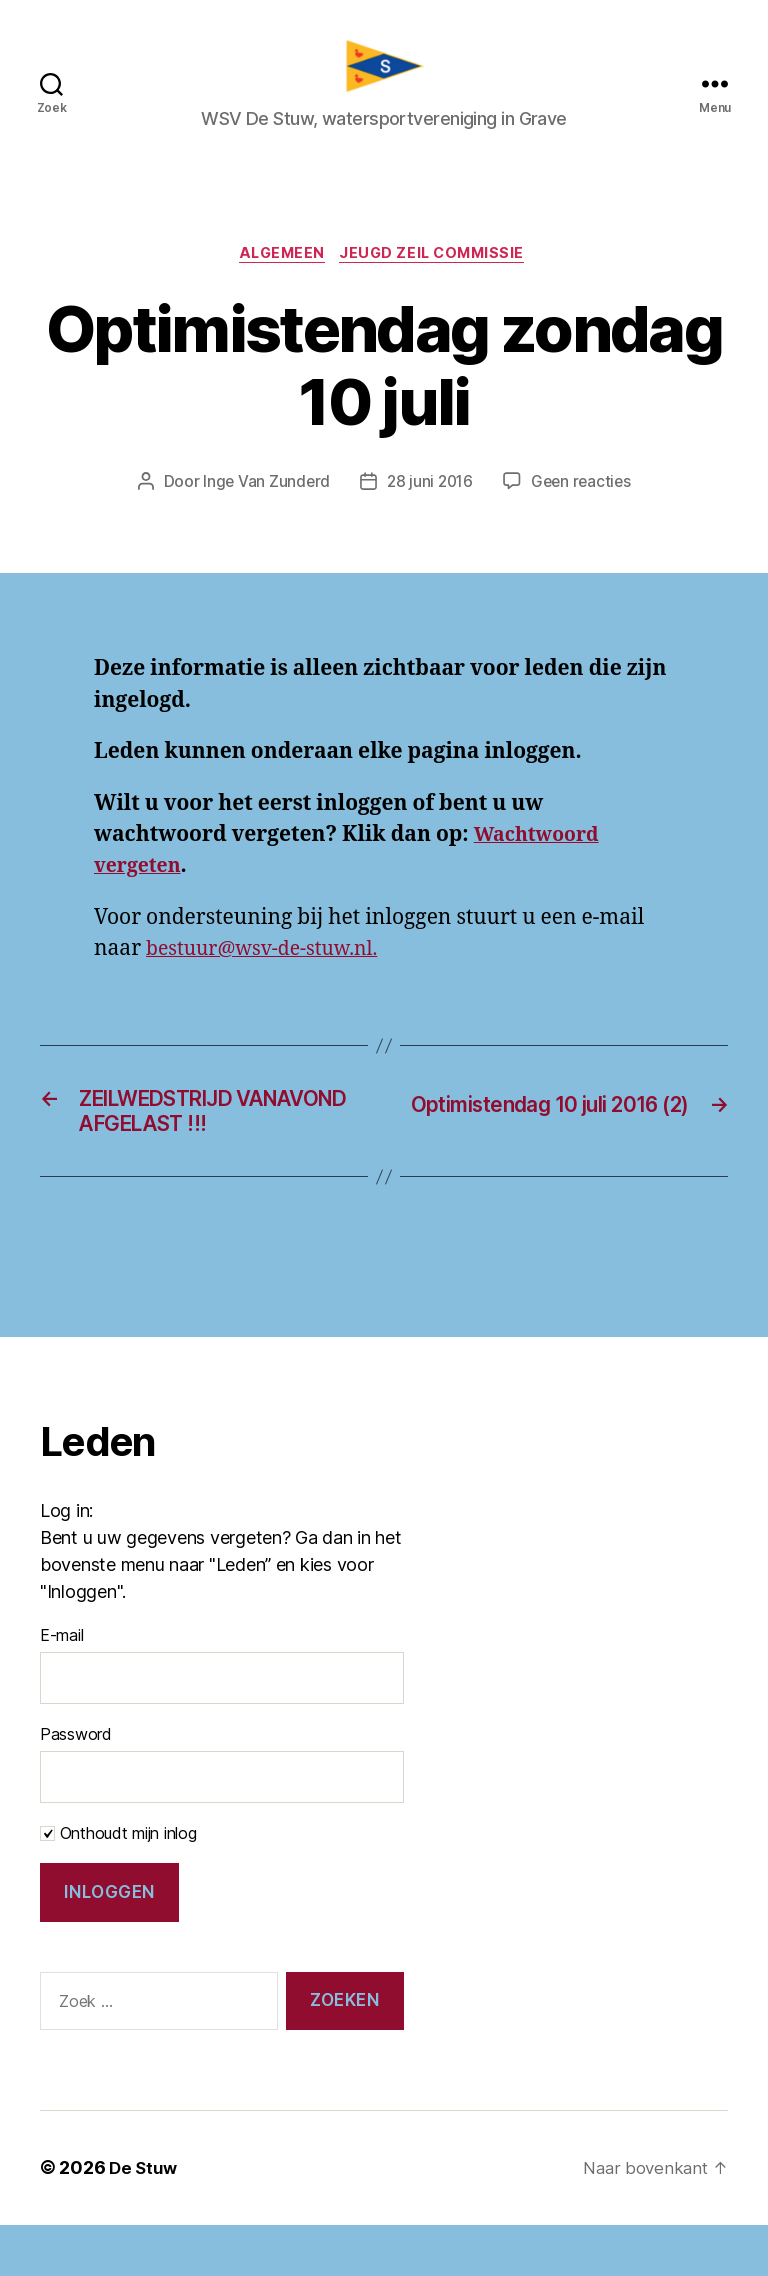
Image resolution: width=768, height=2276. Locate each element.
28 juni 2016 (429, 496)
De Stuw (144, 2219)
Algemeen (278, 267)
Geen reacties (584, 496)
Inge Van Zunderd (262, 496)
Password (76, 1785)
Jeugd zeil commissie (439, 267)
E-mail (61, 1686)
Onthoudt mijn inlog (118, 1884)
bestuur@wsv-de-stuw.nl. (271, 962)
